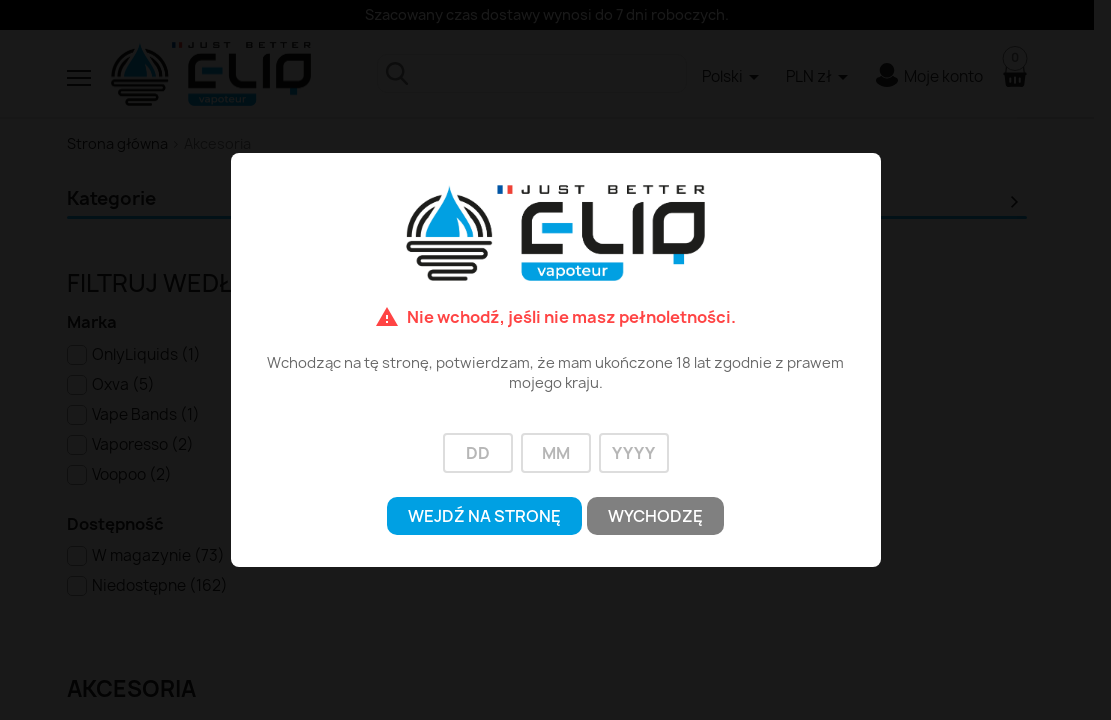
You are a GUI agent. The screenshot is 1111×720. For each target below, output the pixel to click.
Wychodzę (655, 516)
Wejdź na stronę (484, 516)
